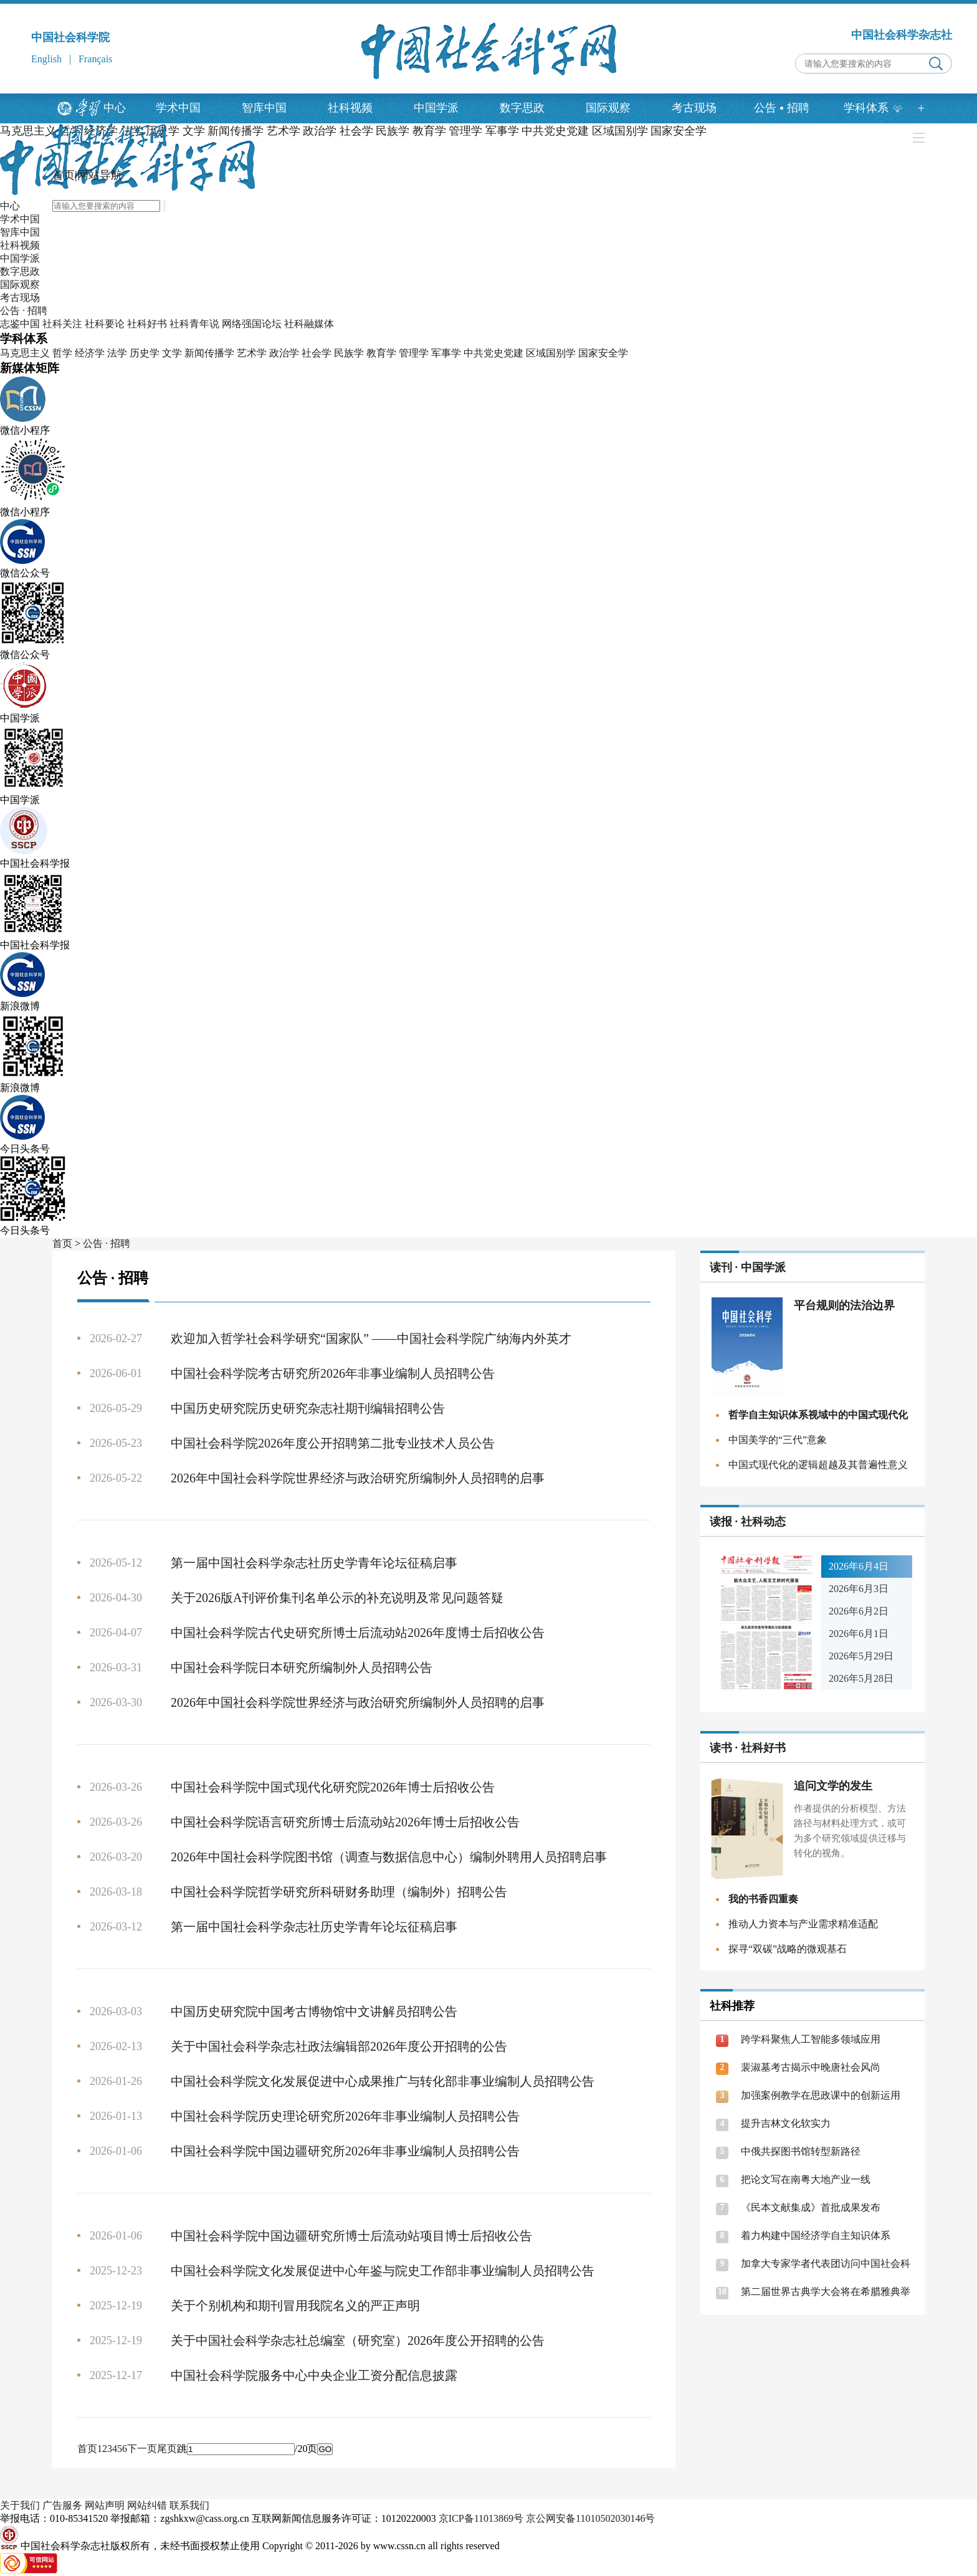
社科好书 (147, 323)
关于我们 (20, 2505)
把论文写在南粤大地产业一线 (805, 2179)
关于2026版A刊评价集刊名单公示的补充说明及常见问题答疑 (337, 1598)
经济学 (90, 353)
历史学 (145, 353)
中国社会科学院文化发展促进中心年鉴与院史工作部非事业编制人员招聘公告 (382, 2271)
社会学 (316, 353)
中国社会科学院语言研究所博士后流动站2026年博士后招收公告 (345, 1822)
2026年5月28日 (861, 1678)
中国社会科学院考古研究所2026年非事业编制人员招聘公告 (333, 1373)
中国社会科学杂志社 (901, 35)
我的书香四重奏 (763, 1899)
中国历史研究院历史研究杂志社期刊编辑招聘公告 (308, 1408)
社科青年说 (194, 323)
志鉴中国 (20, 323)
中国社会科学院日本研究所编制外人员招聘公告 (301, 1667)
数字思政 (522, 108)
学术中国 (178, 108)
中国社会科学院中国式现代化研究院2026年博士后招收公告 (333, 1787)
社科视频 (350, 108)
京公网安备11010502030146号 (590, 2518)
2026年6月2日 (859, 1611)
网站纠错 (147, 2505)
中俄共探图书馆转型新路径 (800, 2151)
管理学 (414, 353)
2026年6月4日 (859, 1566)
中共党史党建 (493, 353)
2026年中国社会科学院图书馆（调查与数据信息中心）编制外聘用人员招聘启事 (389, 1857)
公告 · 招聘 (23, 310)
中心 (114, 108)
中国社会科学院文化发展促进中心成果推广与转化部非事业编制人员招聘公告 (382, 2081)
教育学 (381, 353)
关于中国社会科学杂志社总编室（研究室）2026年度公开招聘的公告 (358, 2340)
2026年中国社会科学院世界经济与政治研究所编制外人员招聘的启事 (358, 1478)
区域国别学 (551, 353)
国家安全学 (603, 353)
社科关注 (62, 323)
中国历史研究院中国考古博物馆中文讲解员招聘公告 (314, 2011)
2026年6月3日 (859, 1588)
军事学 (446, 353)
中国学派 (436, 108)
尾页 (167, 2448)
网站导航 (99, 175)
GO (324, 2449)
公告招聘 (781, 108)
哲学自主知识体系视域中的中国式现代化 (818, 1415)
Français (95, 59)
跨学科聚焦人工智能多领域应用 (810, 2039)
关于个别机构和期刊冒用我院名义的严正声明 (295, 2305)
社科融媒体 (309, 323)
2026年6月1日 (859, 1633)
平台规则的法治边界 (844, 1305)
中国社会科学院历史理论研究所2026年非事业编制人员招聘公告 (345, 2116)
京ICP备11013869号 (481, 2518)
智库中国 (264, 108)
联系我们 (189, 2505)
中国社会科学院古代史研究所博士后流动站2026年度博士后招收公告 (358, 1632)
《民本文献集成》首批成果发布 (810, 2207)
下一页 (142, 2448)
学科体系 (873, 108)
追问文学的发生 (833, 1786)
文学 (172, 353)
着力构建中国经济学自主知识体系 (815, 2235)
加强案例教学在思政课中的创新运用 (820, 2095)
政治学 (284, 353)
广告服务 (62, 2505)
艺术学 (252, 353)
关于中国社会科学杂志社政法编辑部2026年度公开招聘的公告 (339, 2046)
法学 (117, 353)
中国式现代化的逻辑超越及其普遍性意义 (818, 1464)
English (46, 59)
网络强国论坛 (252, 323)
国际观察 (608, 108)
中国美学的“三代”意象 (777, 1439)
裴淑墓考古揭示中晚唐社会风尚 (810, 2067)
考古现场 (694, 108)
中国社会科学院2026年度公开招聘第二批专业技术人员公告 (333, 1443)
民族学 (349, 353)
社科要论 (105, 323)
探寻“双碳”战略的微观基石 (787, 1949)
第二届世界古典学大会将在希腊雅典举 (825, 2291)
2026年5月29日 (861, 1656)
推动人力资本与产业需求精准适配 (803, 1924)
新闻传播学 (209, 353)
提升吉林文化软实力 (786, 2123)
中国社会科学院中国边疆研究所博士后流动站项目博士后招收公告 (351, 2236)
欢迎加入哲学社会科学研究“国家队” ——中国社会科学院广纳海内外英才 (371, 1338)
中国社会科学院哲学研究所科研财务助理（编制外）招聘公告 (339, 1892)
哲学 (62, 353)
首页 (63, 175)
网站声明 (105, 2505)
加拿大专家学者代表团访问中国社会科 (825, 2263)
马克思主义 (28, 131)
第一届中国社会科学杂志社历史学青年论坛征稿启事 (314, 1563)
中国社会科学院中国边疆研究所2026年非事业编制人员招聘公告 (345, 2151)
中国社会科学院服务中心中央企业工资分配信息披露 (314, 2375)
